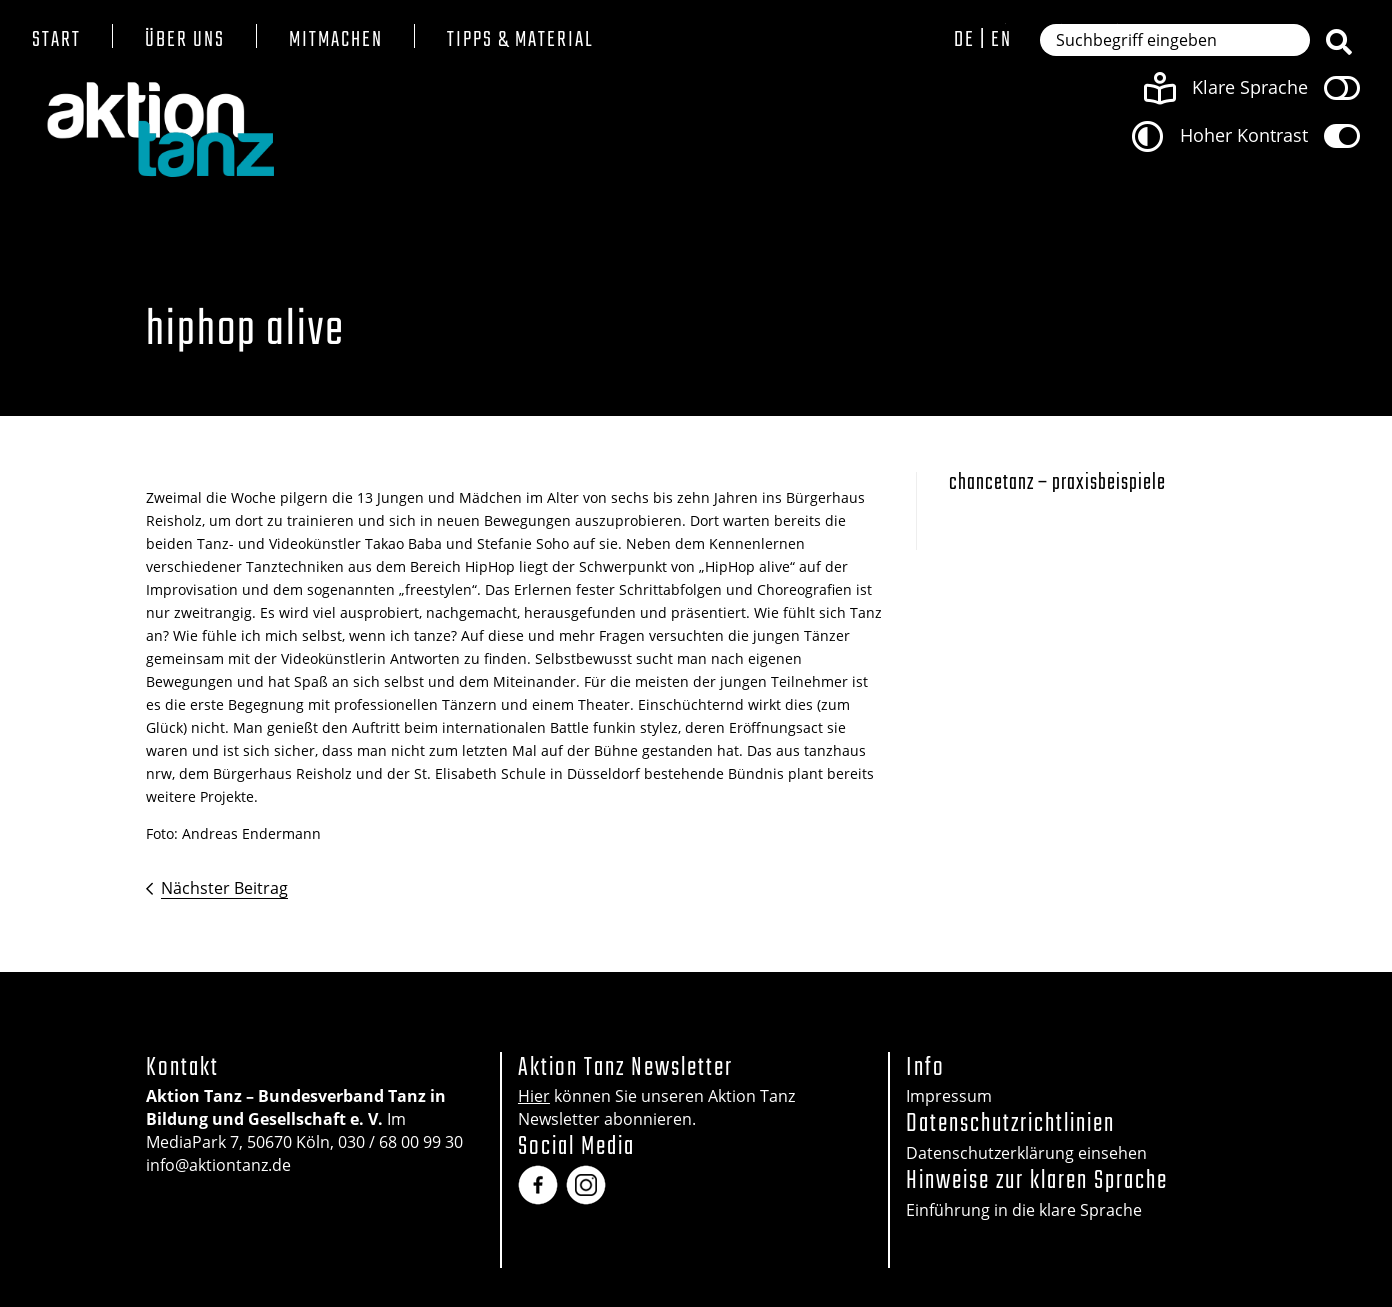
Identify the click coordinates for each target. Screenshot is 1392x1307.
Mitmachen (336, 40)
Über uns (185, 40)
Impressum (949, 1096)
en (1001, 40)
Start (56, 40)
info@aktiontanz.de (218, 1165)
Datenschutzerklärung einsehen (1026, 1153)
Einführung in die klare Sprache (1024, 1210)
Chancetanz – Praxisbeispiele (1057, 483)
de (964, 40)
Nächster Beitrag (224, 888)
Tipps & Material (520, 40)
